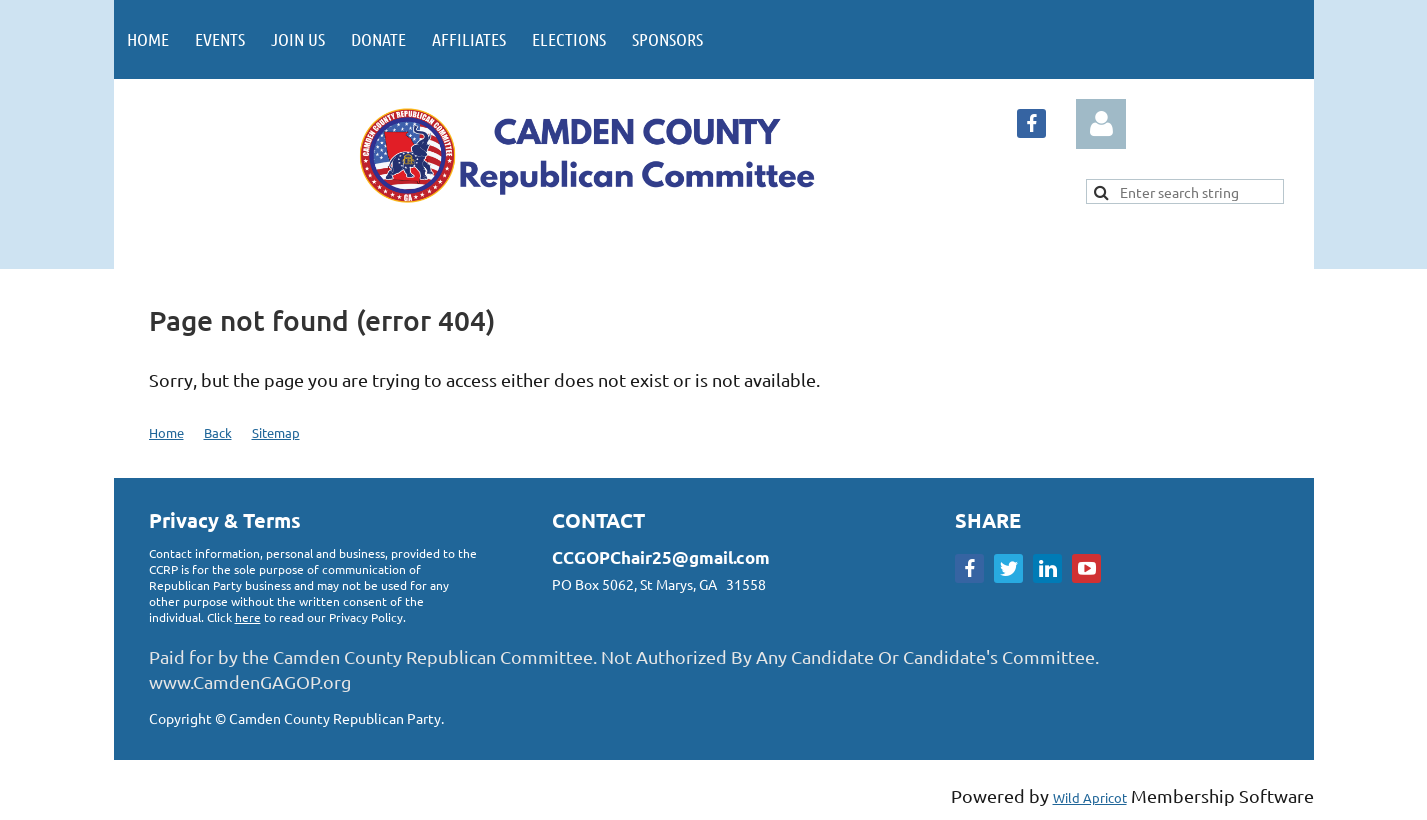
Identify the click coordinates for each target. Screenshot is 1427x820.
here (248, 617)
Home (166, 432)
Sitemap (276, 432)
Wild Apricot (1090, 797)
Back (218, 432)
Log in (1101, 124)
